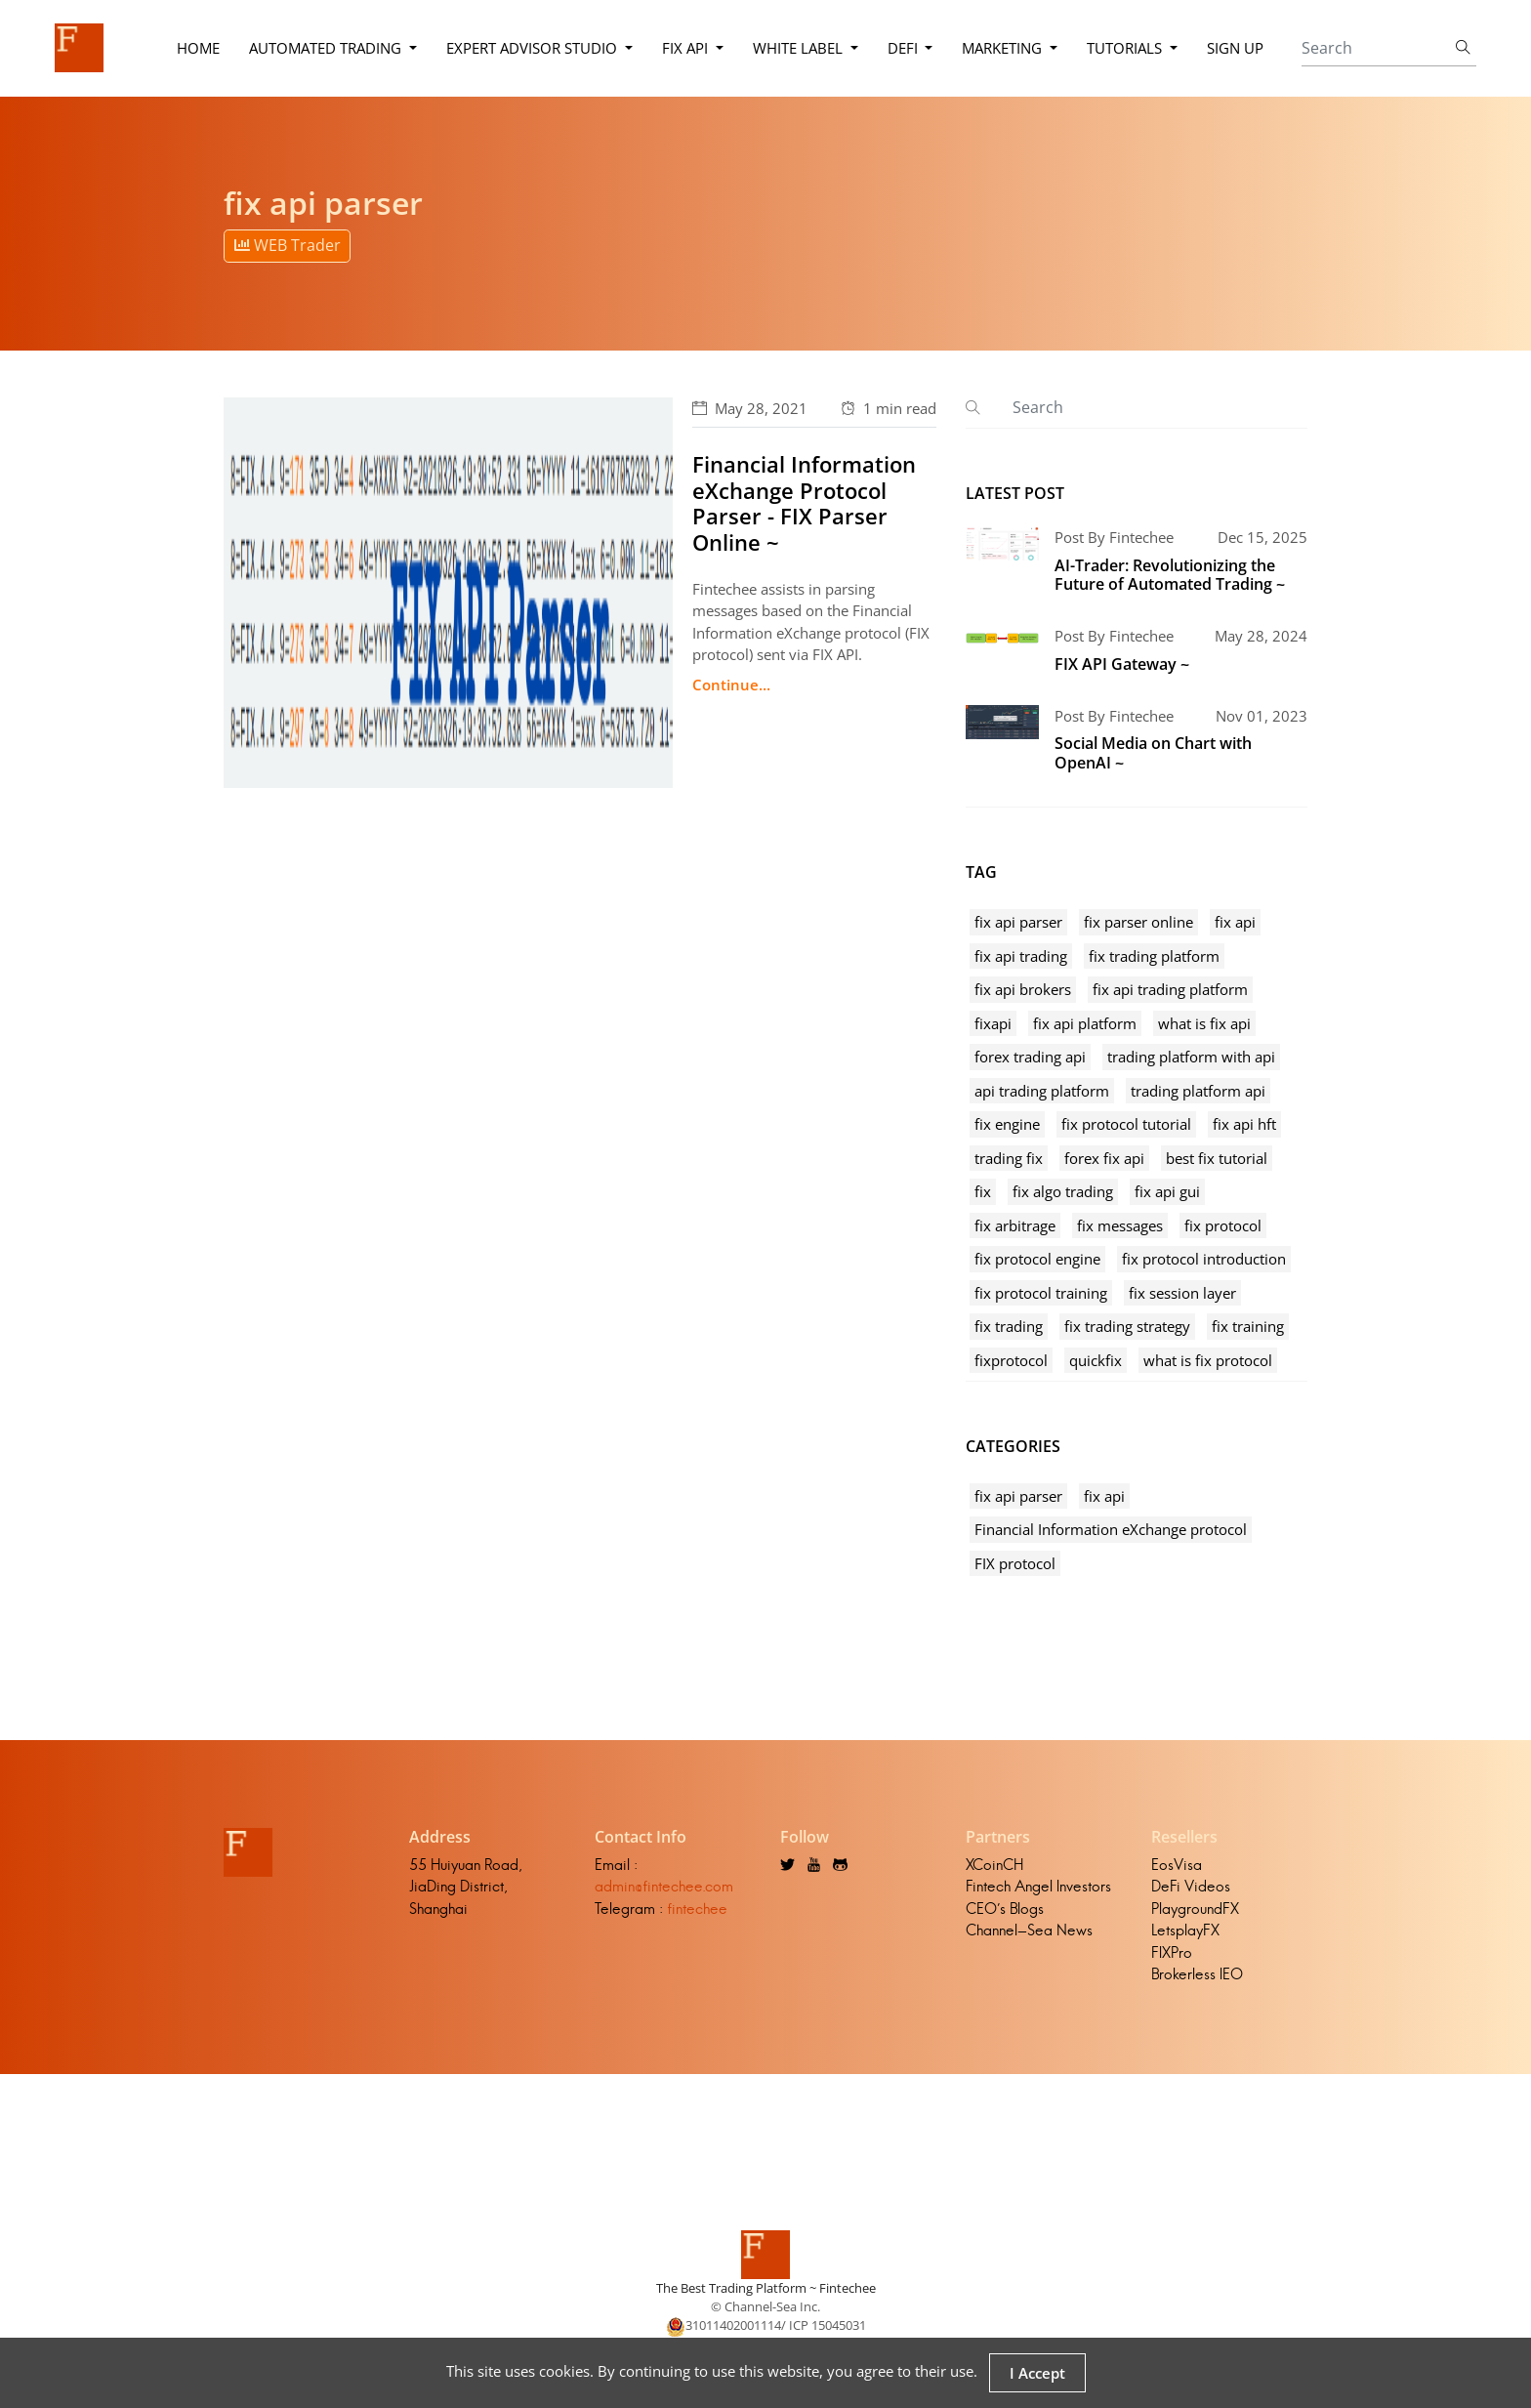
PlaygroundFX (1195, 1908)
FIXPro (1171, 1952)
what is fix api (1204, 1023)
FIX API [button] (687, 48)
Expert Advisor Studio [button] (533, 48)
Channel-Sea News (1029, 1930)
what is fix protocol (1207, 1360)
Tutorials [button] (1126, 48)
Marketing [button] (1004, 48)
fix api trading (1020, 956)
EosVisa (1176, 1864)
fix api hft (1244, 1124)
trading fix (1008, 1158)
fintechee (697, 1908)
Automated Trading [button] (327, 48)
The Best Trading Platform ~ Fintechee (766, 2288)
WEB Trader (287, 245)
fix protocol (1223, 1225)
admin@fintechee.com (664, 1886)
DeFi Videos (1190, 1886)
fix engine (1007, 1124)
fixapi (993, 1023)
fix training (1248, 1326)
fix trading (1008, 1326)
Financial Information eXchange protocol (1110, 1529)
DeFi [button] (905, 48)
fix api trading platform (1170, 989)
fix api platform (1085, 1023)
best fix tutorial (1216, 1158)
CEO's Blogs (1005, 1908)
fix (982, 1191)
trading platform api (1198, 1090)
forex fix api (1104, 1158)
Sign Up (1235, 48)
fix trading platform (1154, 956)
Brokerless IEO (1197, 1974)
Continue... (731, 684)
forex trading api (1030, 1056)
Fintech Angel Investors (1038, 1886)
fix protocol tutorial (1126, 1124)
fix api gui (1167, 1191)
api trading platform (1041, 1090)
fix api (1235, 922)
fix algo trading (1063, 1191)
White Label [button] (800, 48)
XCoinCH (994, 1864)
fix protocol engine (1037, 1258)
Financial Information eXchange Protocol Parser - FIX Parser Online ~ (804, 502)
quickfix (1095, 1360)
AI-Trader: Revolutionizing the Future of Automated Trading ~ (1170, 575)
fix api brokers (1022, 989)
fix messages (1120, 1225)
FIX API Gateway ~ (1122, 664)
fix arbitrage (1014, 1225)
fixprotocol (1011, 1360)
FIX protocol (1014, 1563)
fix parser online (1138, 922)
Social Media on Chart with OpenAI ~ (1153, 752)
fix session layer (1182, 1293)
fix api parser (1018, 922)
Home (198, 48)
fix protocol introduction (1204, 1258)
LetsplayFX (1185, 1930)
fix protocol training (1040, 1293)
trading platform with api (1191, 1056)
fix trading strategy (1127, 1326)
